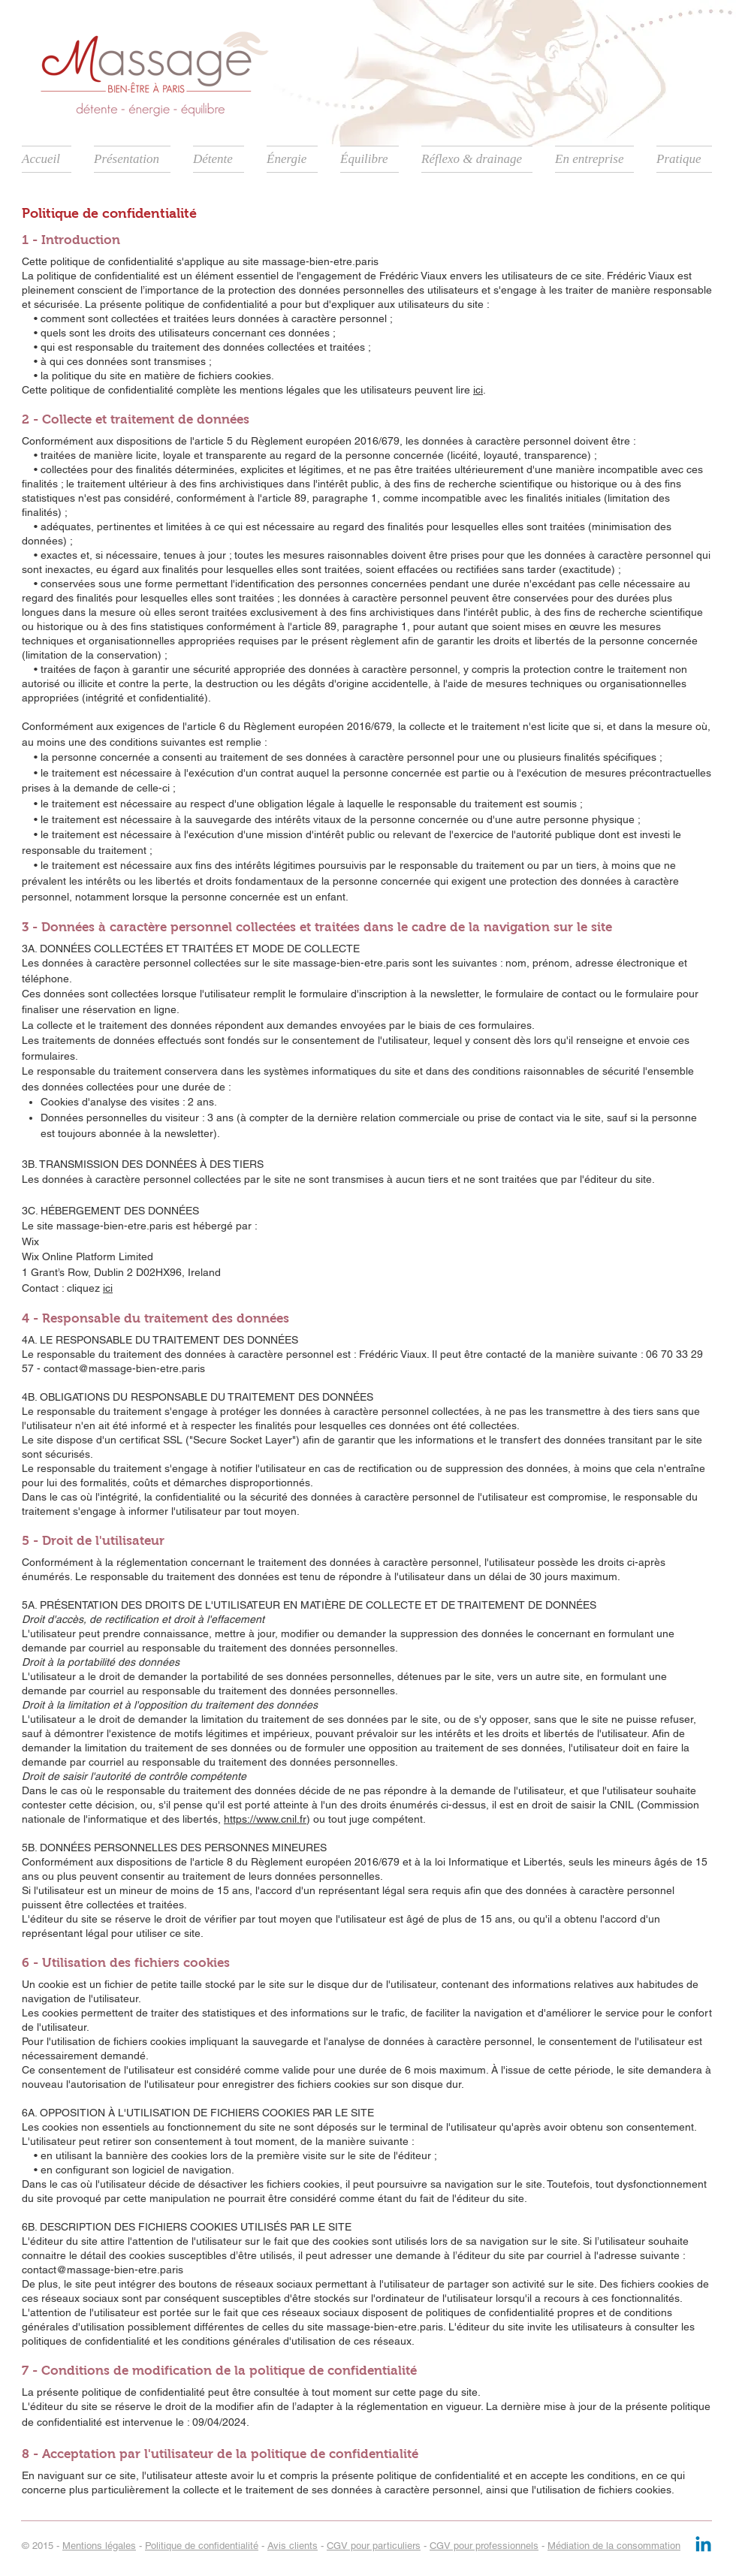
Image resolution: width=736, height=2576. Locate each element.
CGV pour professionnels (484, 2545)
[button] (132, 159)
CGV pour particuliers (374, 2545)
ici (478, 390)
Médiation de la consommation (613, 2545)
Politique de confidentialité (201, 2545)
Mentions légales (99, 2545)
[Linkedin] (703, 2545)
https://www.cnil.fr (265, 1819)
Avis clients (292, 2545)
